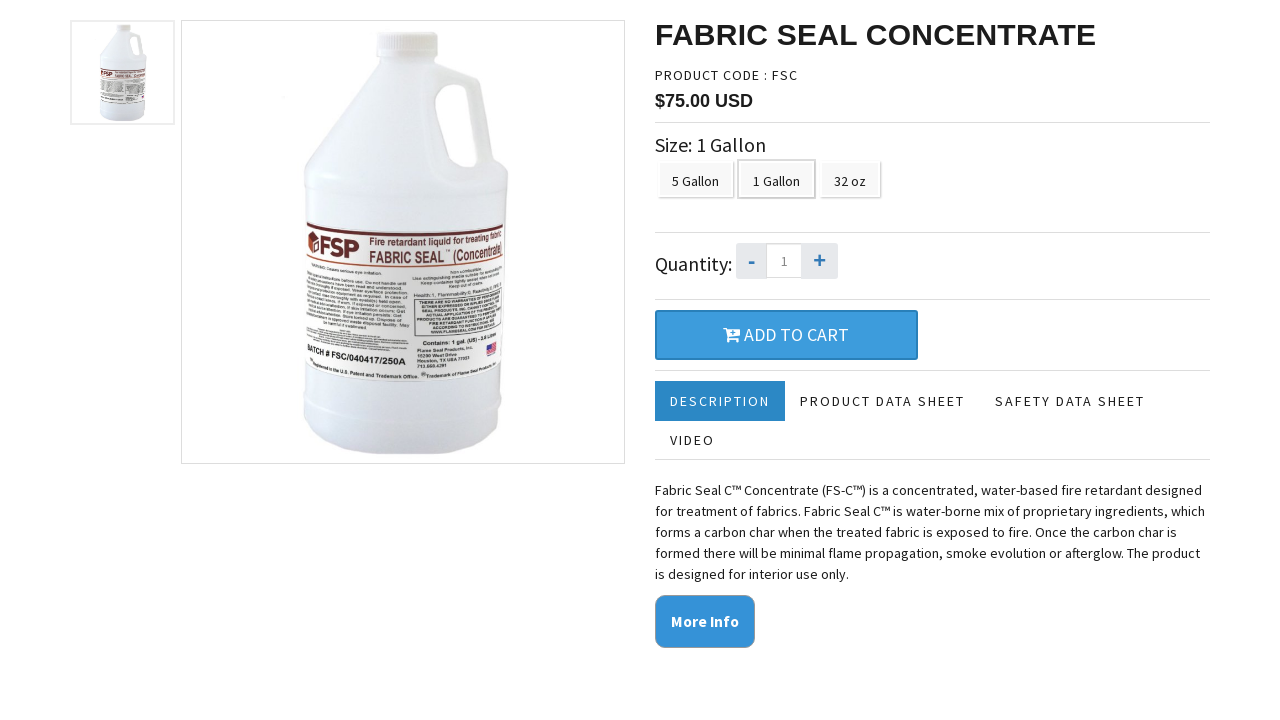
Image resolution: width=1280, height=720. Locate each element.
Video (692, 440)
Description (720, 401)
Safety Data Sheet (1070, 401)
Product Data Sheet (882, 401)
